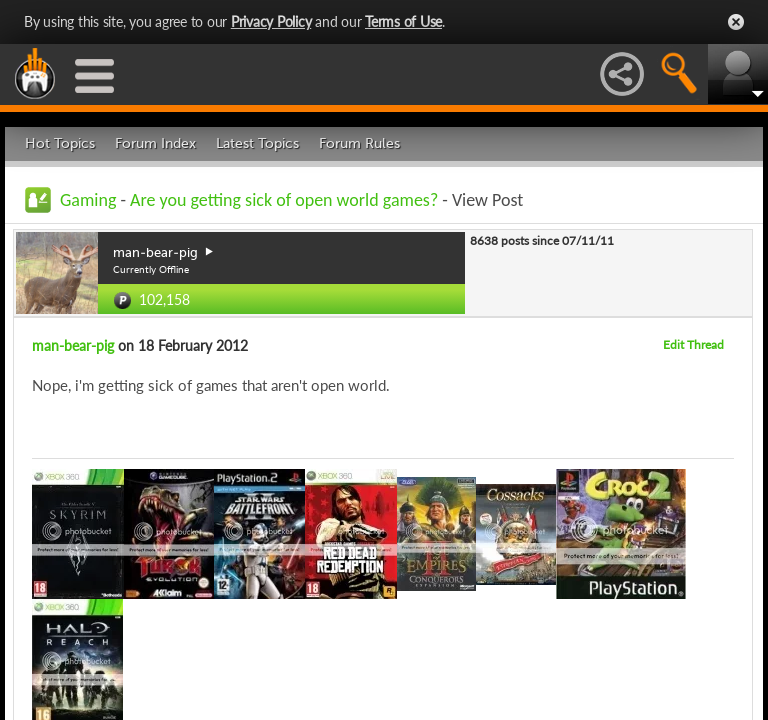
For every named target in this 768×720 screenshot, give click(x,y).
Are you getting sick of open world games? (284, 200)
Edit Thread (693, 344)
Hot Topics (60, 143)
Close (736, 22)
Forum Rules (359, 143)
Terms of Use (403, 21)
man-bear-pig (73, 345)
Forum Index (155, 143)
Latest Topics (257, 143)
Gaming (88, 200)
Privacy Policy (271, 21)
